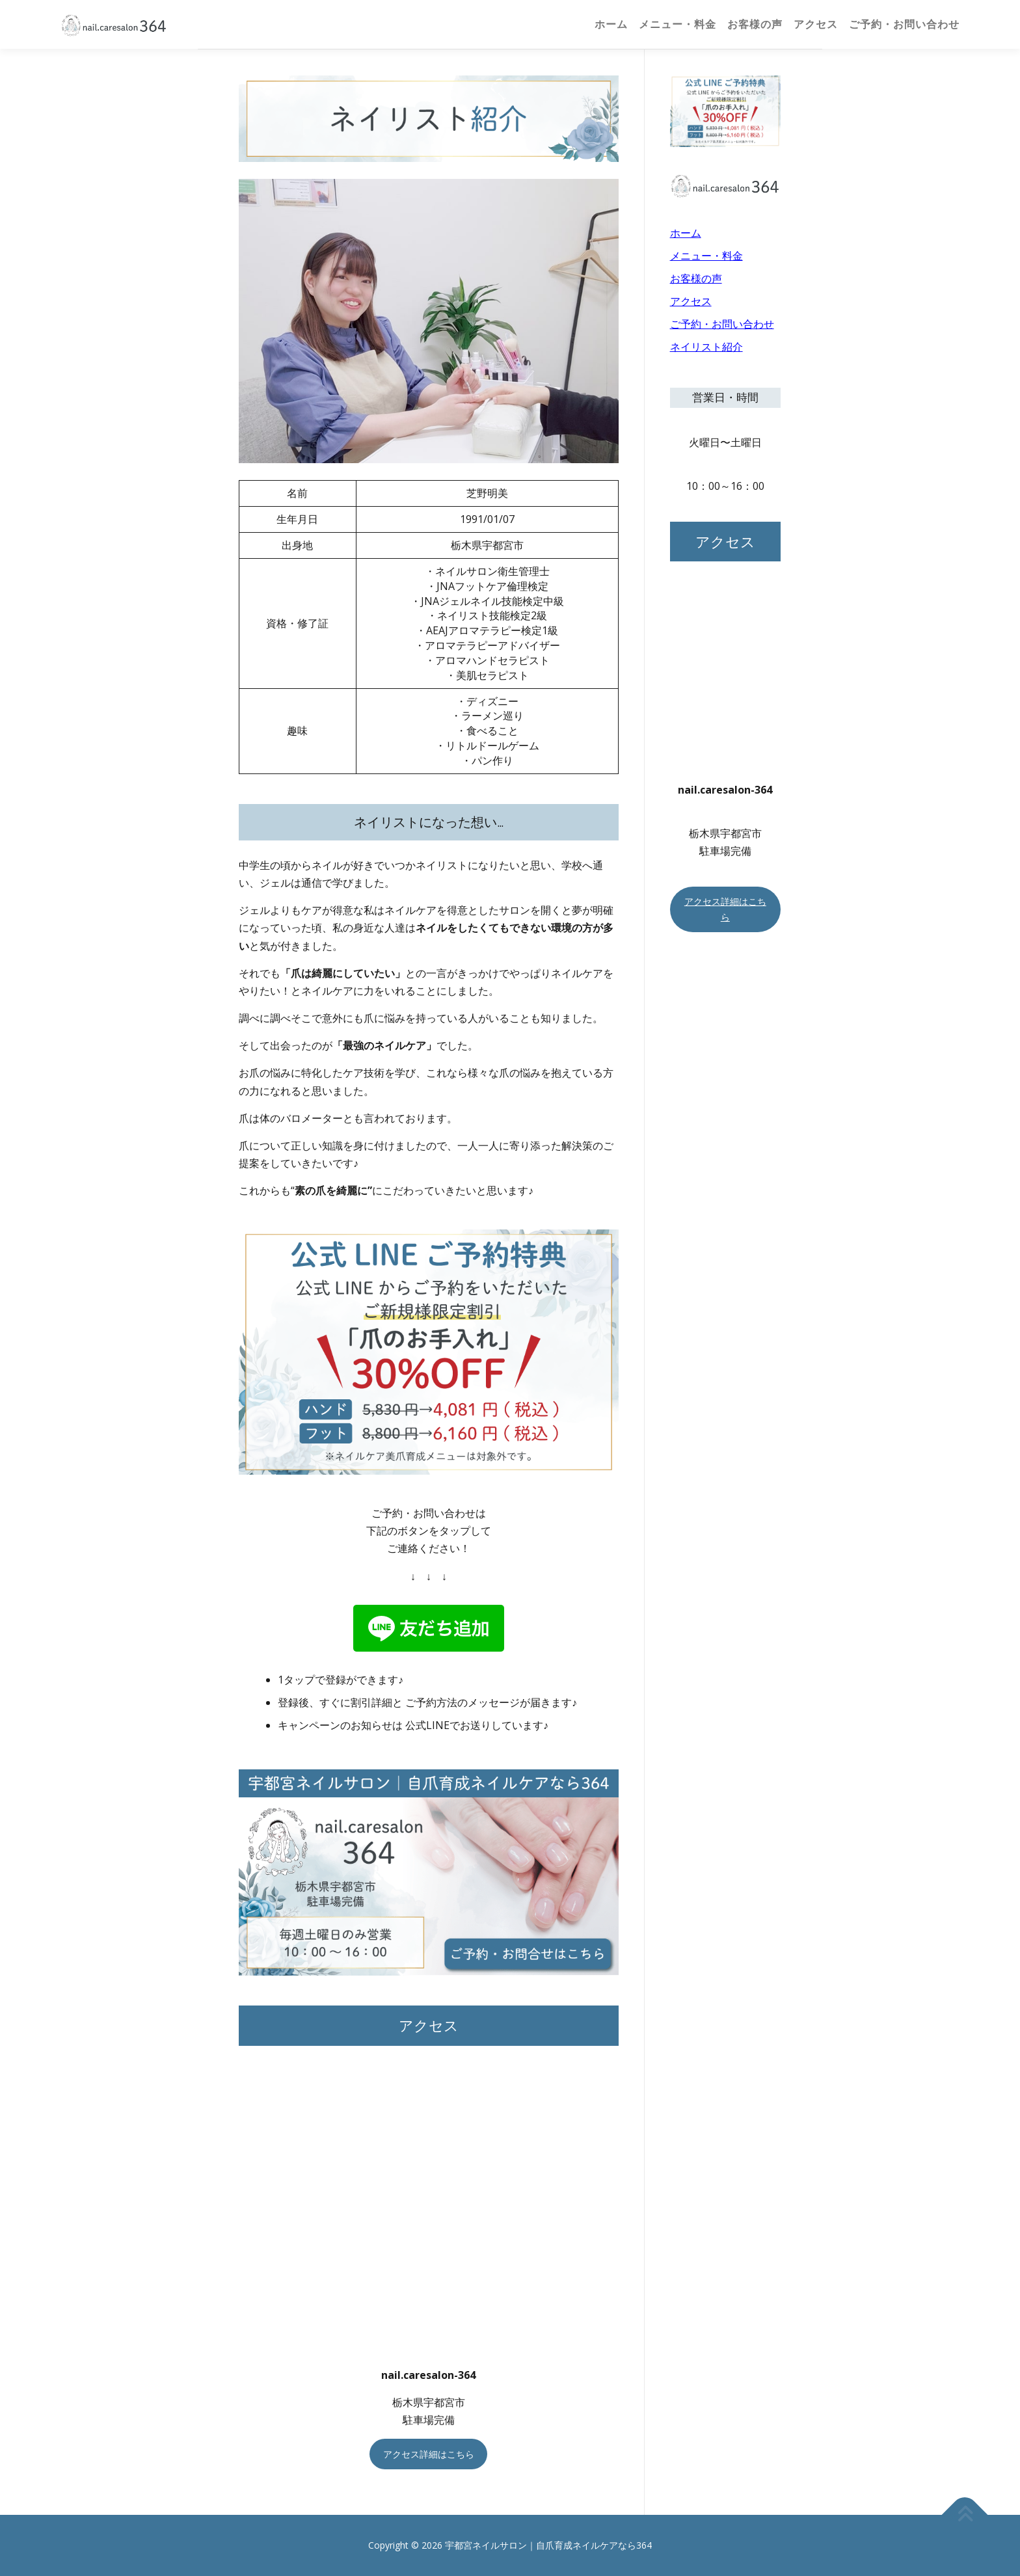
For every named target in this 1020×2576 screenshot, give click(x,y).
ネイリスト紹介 (706, 347)
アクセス (816, 24)
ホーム (611, 24)
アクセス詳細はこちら (428, 2454)
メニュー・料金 (677, 24)
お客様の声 (755, 24)
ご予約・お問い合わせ (904, 24)
